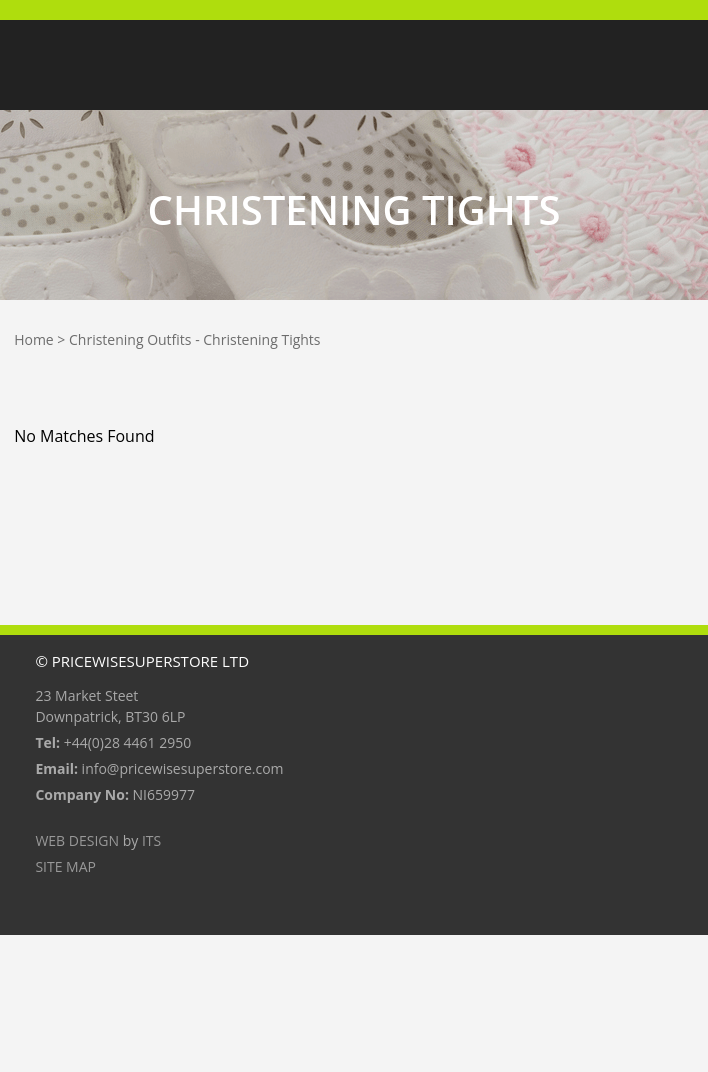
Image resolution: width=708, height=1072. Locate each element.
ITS (151, 840)
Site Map (65, 866)
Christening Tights (261, 339)
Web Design (77, 840)
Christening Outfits (130, 339)
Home (34, 339)
